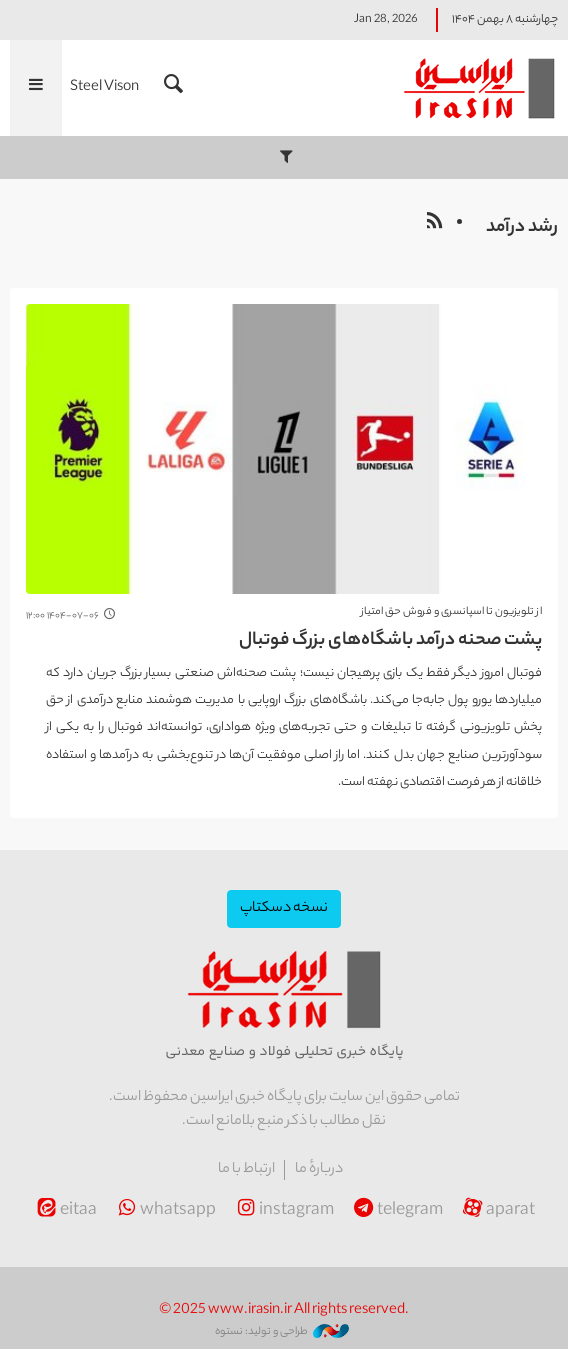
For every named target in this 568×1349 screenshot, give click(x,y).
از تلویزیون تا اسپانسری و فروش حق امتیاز (451, 612)
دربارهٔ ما (319, 1170)
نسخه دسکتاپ (284, 909)
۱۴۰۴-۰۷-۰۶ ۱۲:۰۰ (62, 616)
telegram (396, 1211)
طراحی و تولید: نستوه (282, 1332)
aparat (497, 1211)
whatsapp (164, 1211)
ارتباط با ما (246, 1170)
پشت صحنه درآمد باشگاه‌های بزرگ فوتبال (390, 641)
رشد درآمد (522, 228)
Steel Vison (104, 88)
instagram (283, 1211)
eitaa (65, 1211)
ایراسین (478, 88)
